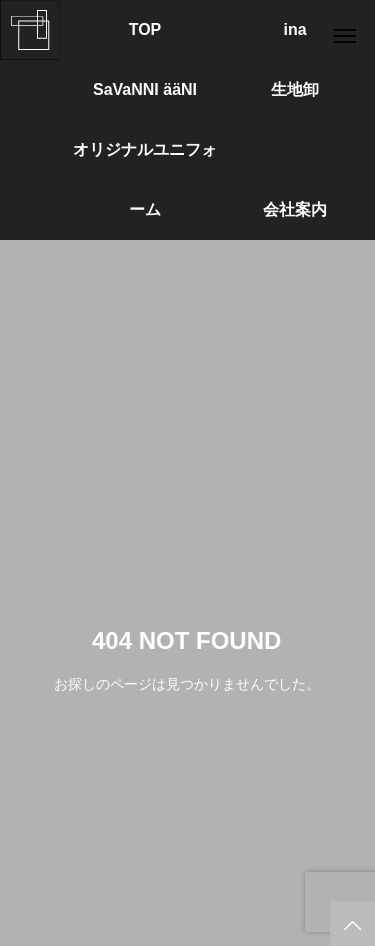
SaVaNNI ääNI (145, 89)
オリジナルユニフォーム (145, 160)
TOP (145, 29)
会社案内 (295, 209)
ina (294, 29)
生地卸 (295, 89)
